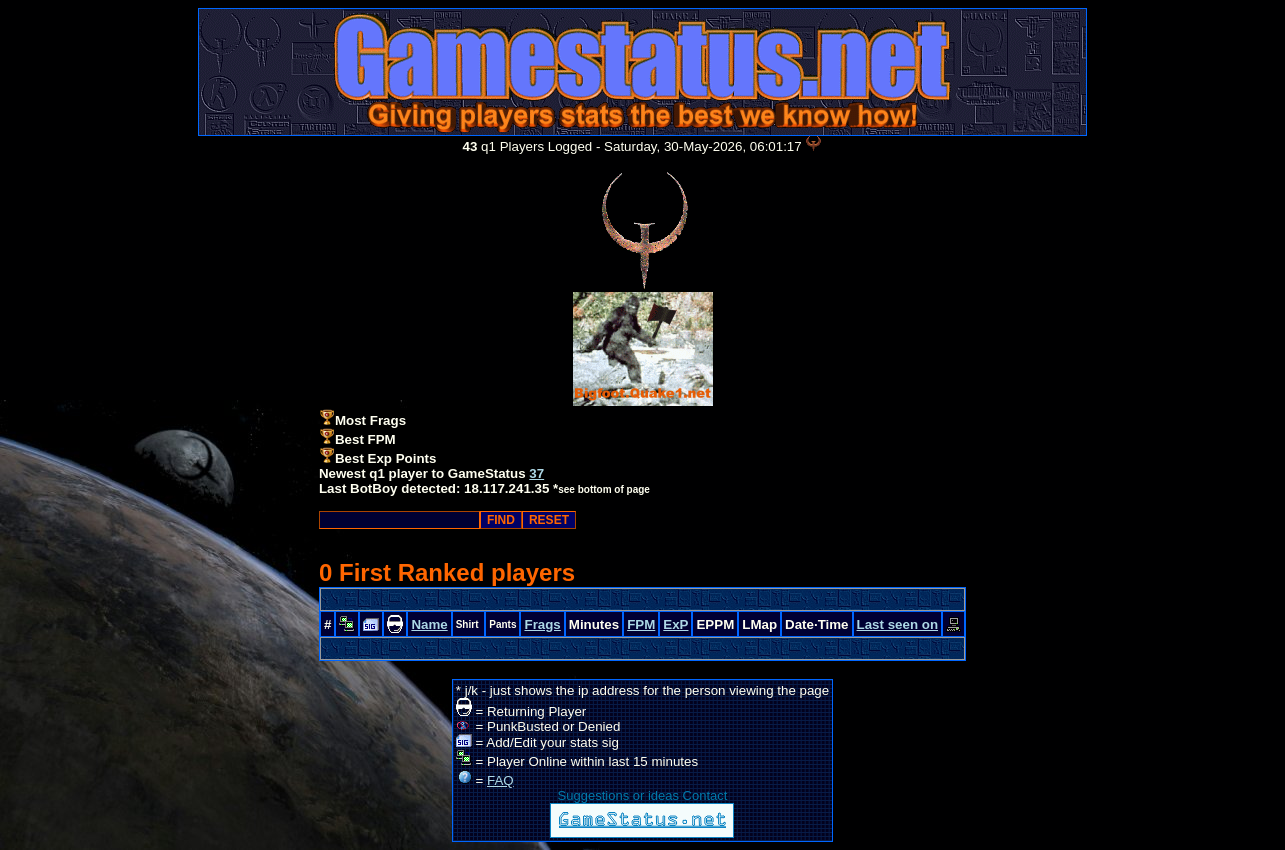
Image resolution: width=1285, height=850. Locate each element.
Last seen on (897, 624)
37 (536, 473)
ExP (675, 624)
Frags (542, 624)
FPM (641, 624)
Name (429, 624)
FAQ (500, 780)
